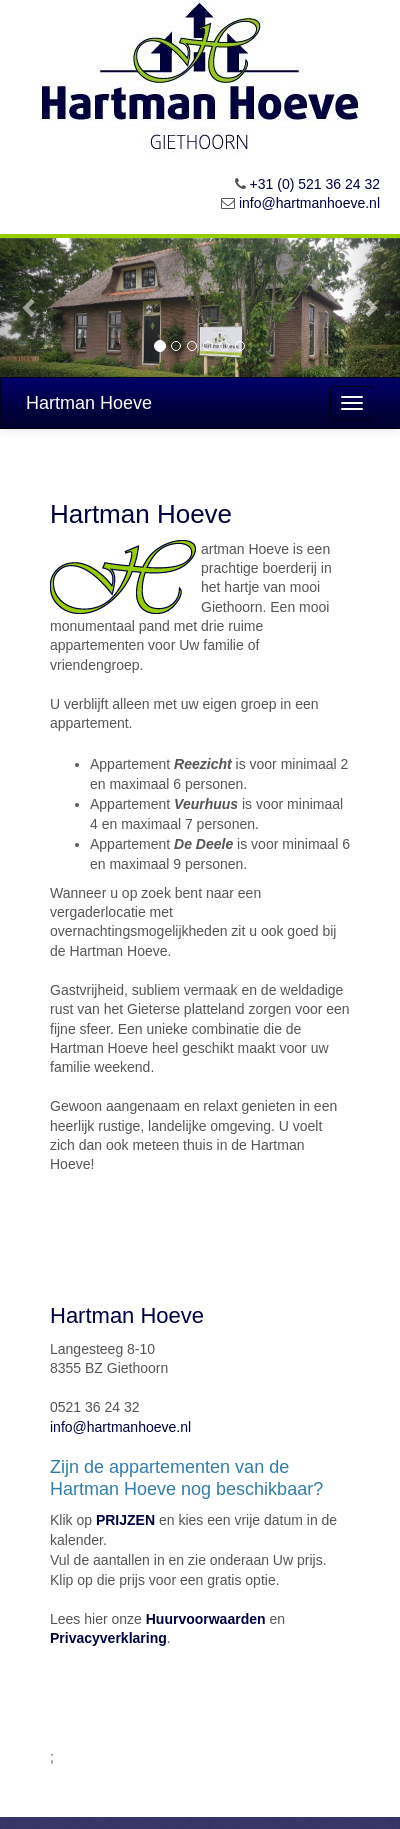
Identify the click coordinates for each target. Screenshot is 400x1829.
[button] (30, 307)
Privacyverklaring (108, 1638)
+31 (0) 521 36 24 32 (315, 184)
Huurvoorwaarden (206, 1619)
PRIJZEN (125, 1520)
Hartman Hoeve (89, 403)
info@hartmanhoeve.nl (309, 203)
